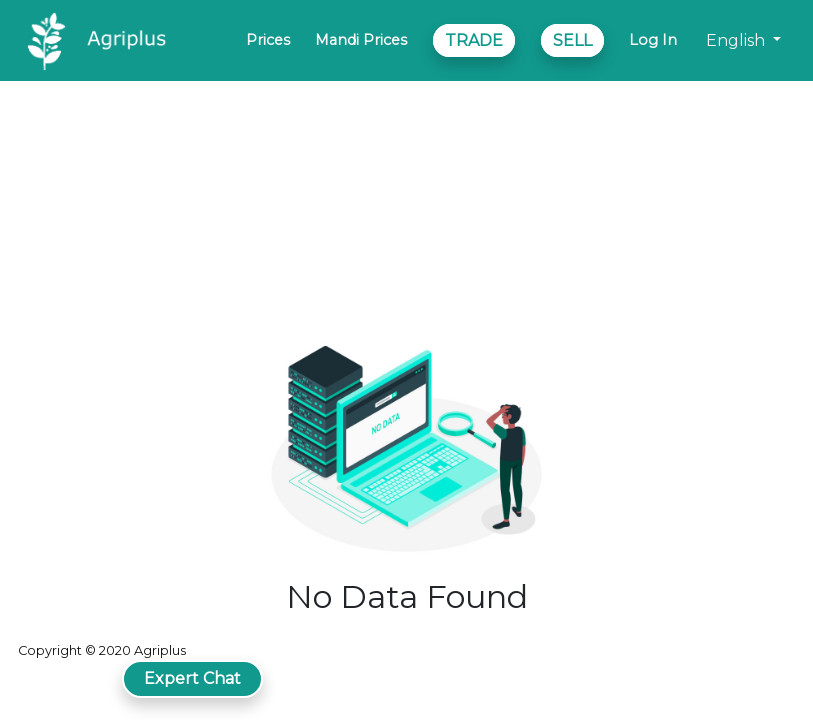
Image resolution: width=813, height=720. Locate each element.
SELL (572, 40)
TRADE (474, 40)
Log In (653, 40)
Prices (268, 40)
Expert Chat (192, 678)
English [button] (737, 40)
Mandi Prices (361, 40)
